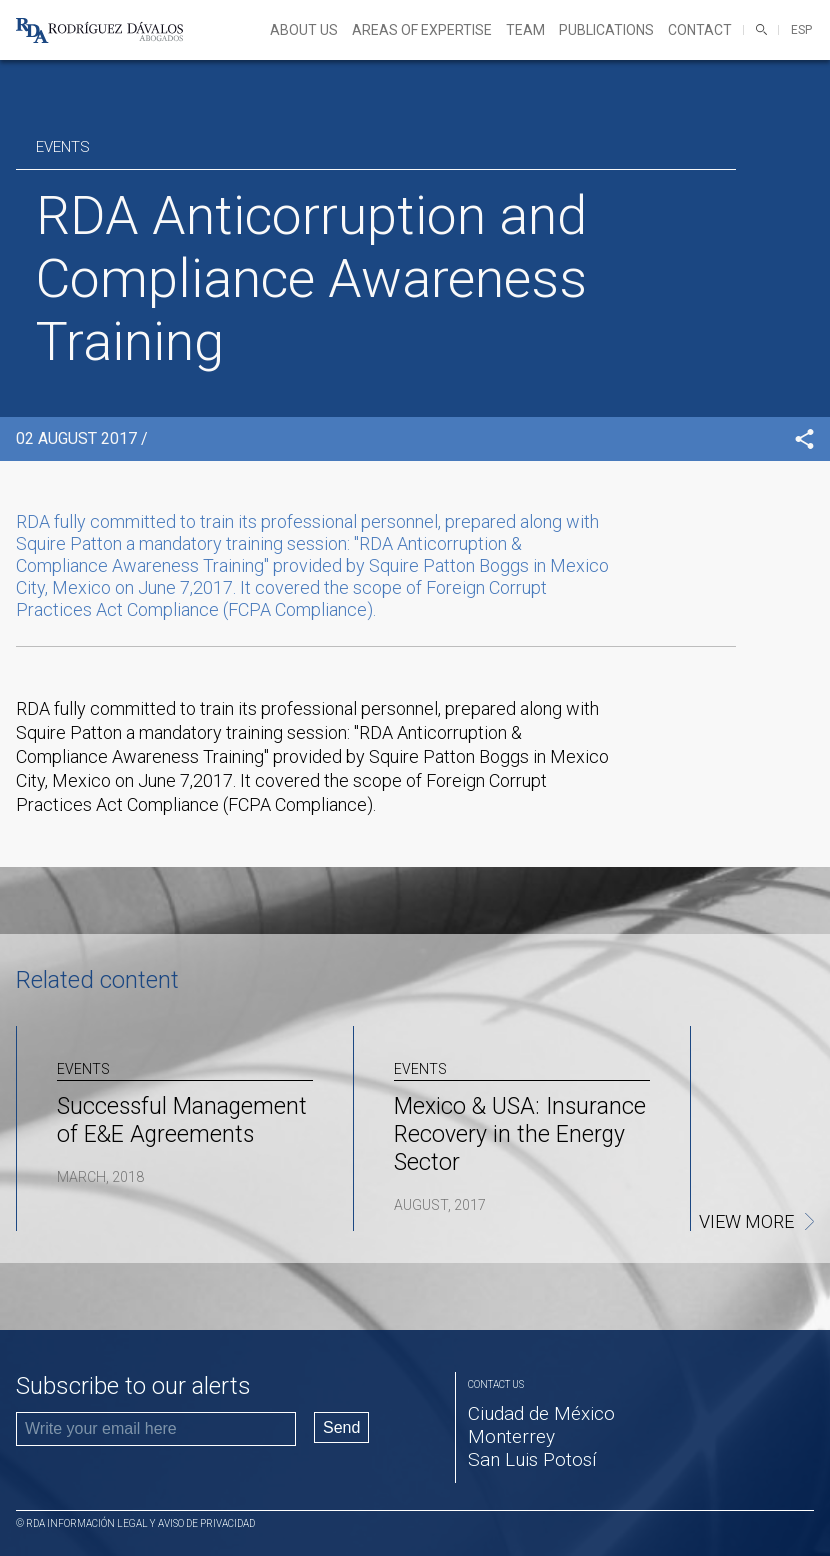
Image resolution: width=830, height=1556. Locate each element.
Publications (606, 30)
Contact (700, 30)
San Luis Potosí (532, 1459)
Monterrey (511, 1436)
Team (525, 30)
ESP (801, 30)
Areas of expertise (422, 30)
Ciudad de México (541, 1413)
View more (746, 1222)
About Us (304, 30)
